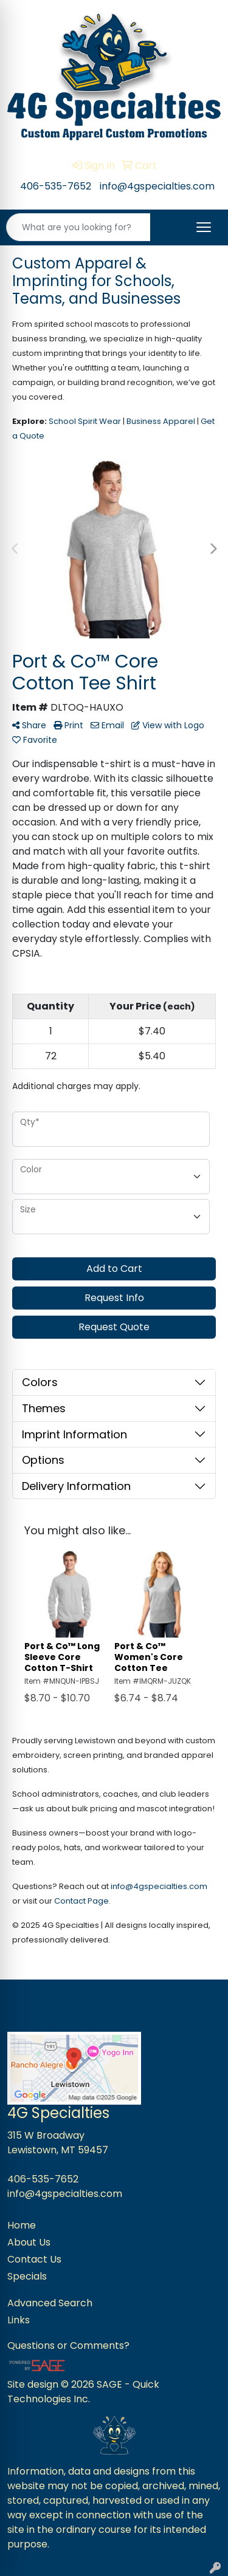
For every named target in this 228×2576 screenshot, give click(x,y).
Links (18, 2320)
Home (21, 2225)
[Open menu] (204, 227)
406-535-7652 (55, 186)
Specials (27, 2276)
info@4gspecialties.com (157, 186)
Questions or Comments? (68, 2345)
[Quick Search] (78, 227)
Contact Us (34, 2259)
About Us (28, 2242)
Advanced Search (49, 2303)
